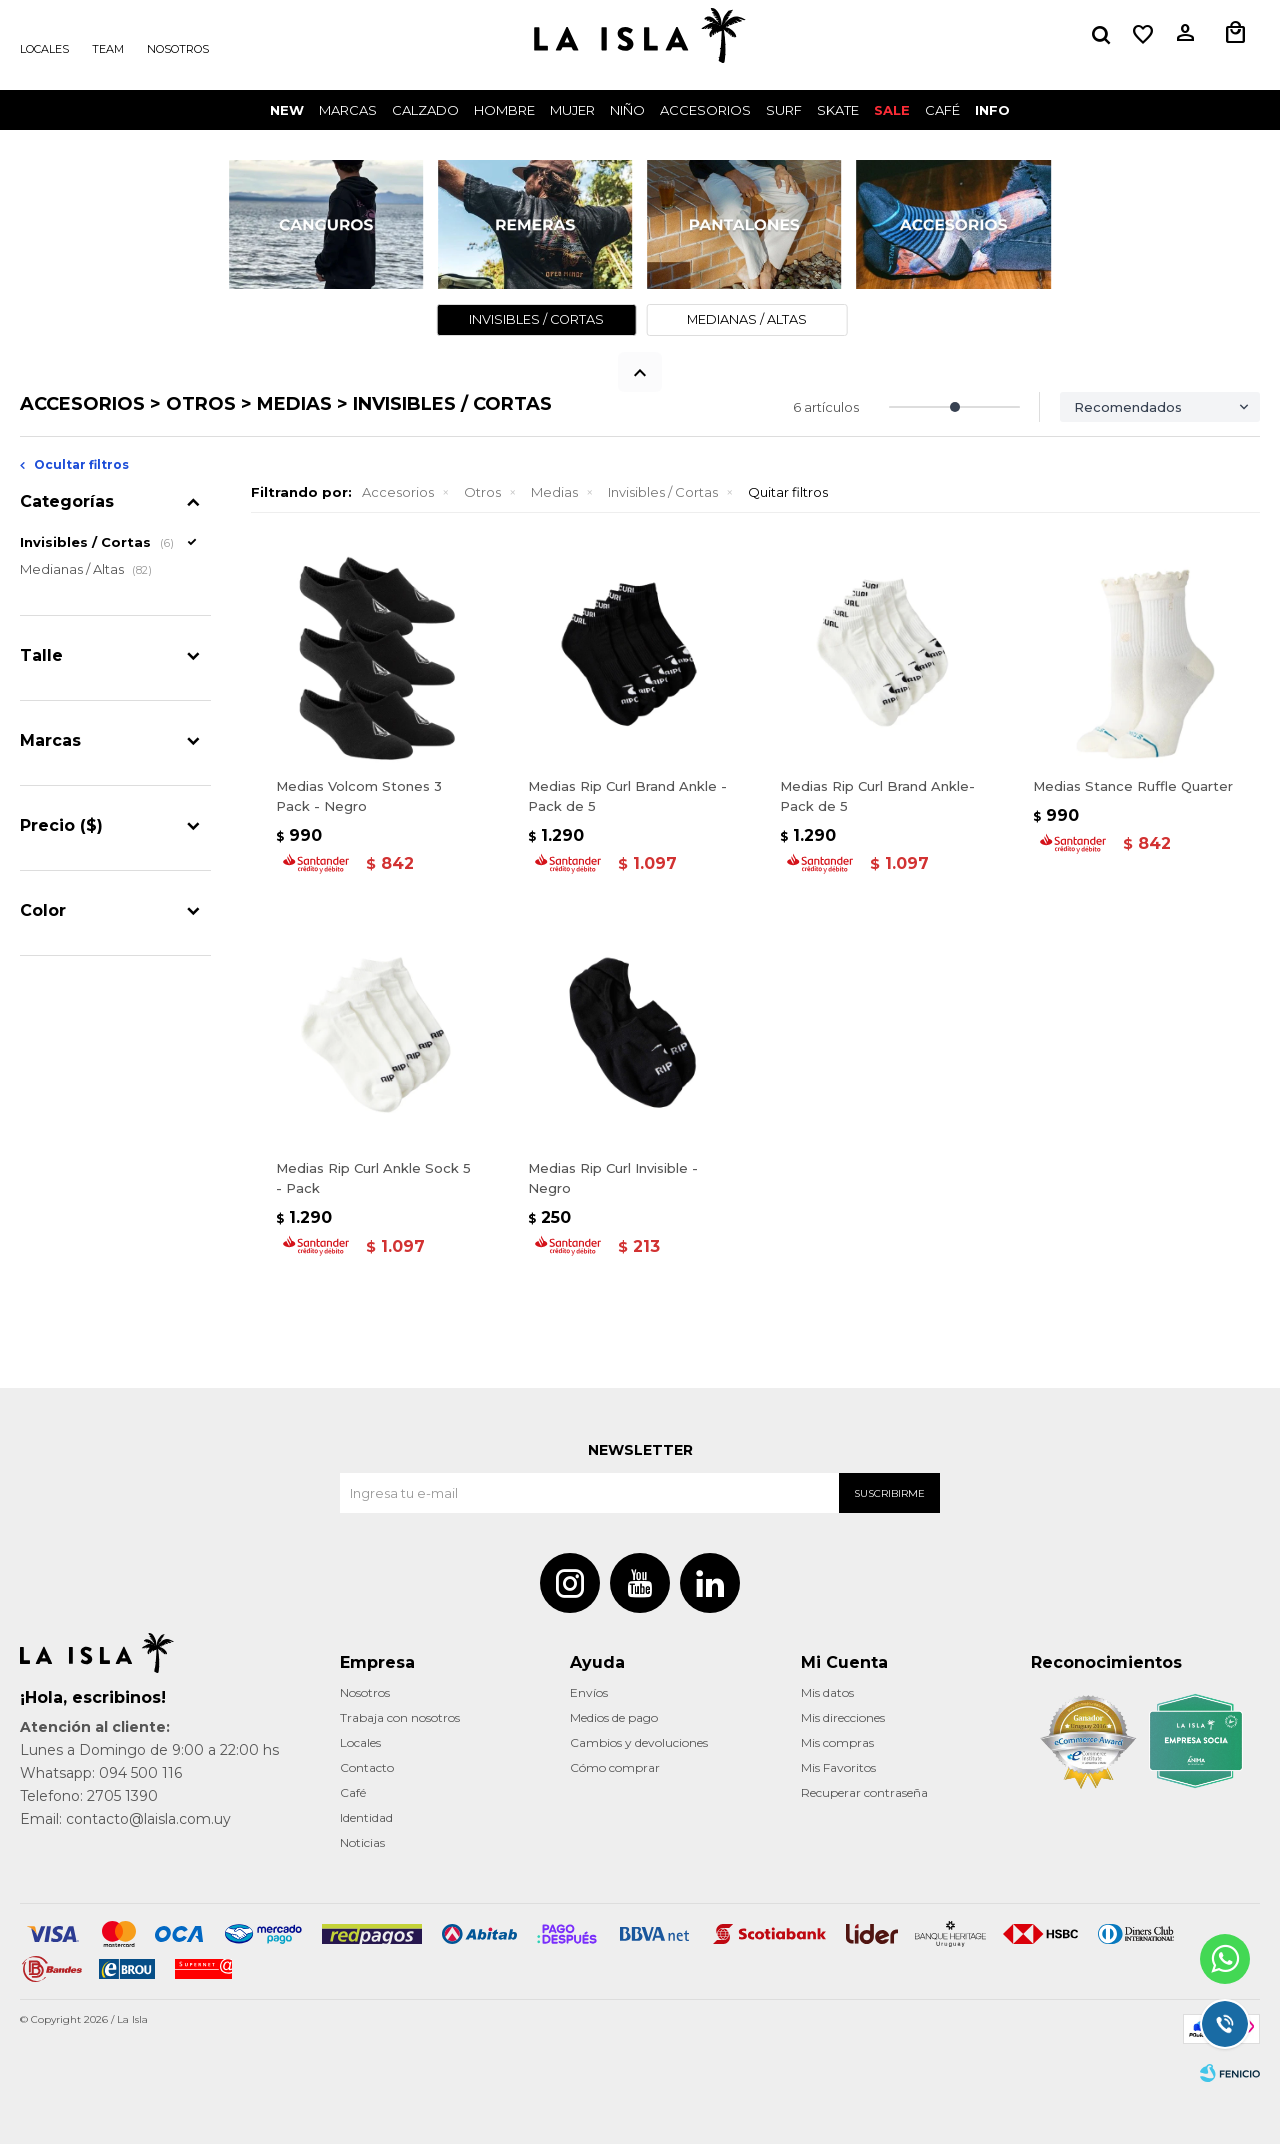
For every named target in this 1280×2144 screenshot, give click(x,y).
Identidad (366, 1817)
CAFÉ (942, 110)
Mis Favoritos (838, 1767)
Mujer (572, 110)
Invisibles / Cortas (663, 492)
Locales (44, 49)
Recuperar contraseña (864, 1792)
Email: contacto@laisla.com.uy (125, 1819)
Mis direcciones (843, 1717)
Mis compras (837, 1742)
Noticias (362, 1842)
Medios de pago (614, 1717)
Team (108, 49)
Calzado (425, 110)
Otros (482, 492)
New (287, 110)
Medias (554, 492)
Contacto (367, 1767)
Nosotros (178, 49)
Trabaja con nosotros (400, 1717)
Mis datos (827, 1692)
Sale (892, 110)
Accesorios (705, 110)
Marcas (348, 110)
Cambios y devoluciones (639, 1742)
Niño (627, 110)
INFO (992, 110)
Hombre (504, 110)
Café (353, 1792)
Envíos (589, 1692)
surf (784, 110)
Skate (838, 110)
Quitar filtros (788, 492)
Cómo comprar (615, 1767)
